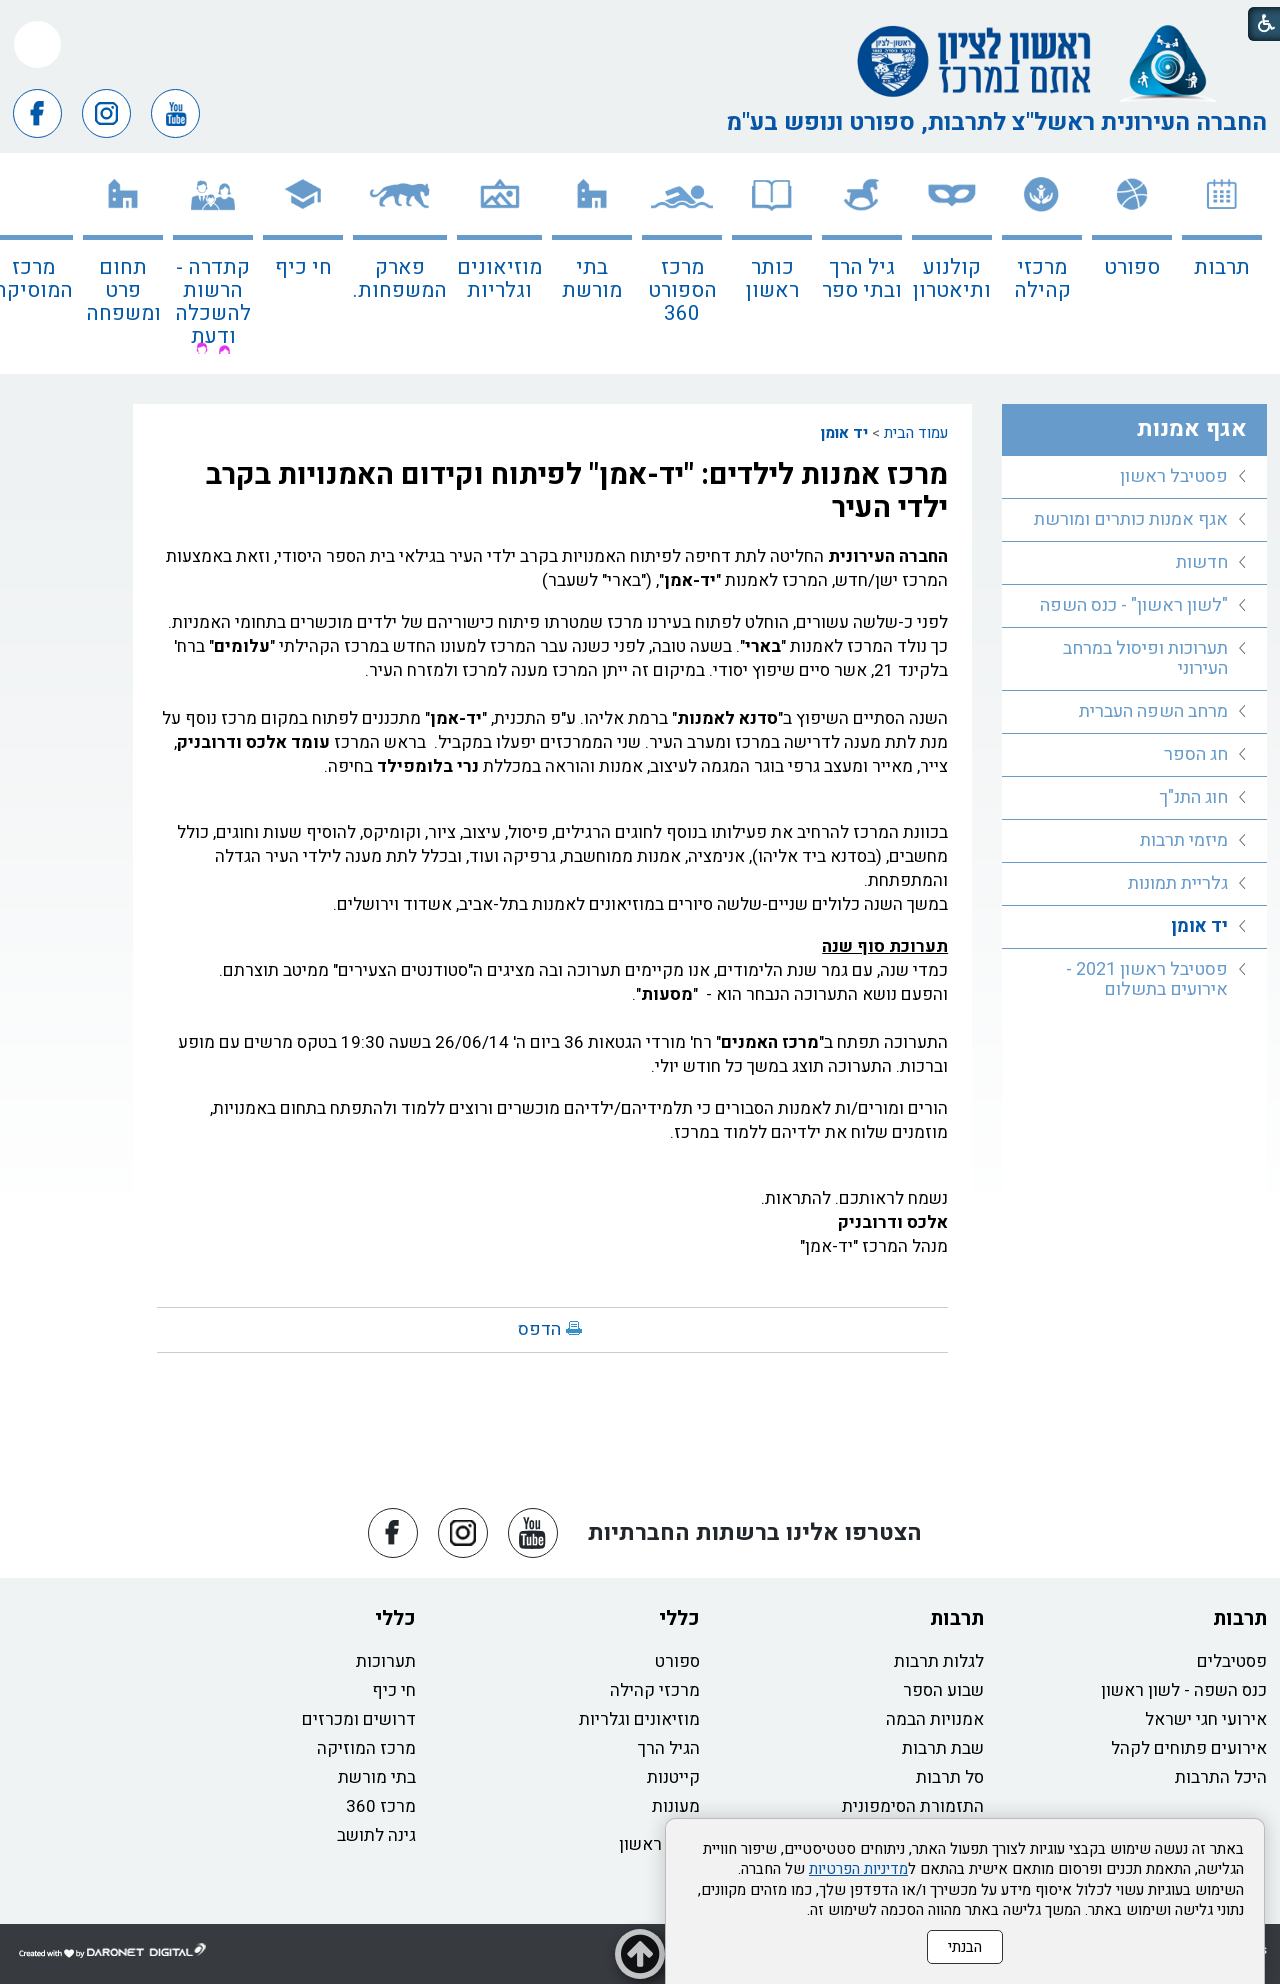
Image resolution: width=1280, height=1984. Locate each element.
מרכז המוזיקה (366, 1748)
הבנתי (965, 1947)
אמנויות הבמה (935, 1719)
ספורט (1132, 267)
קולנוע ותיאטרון (952, 279)
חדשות (1202, 562)
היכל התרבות (1221, 1777)
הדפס (539, 1329)
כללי (679, 1618)
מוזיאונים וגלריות (499, 279)
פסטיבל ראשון (1174, 476)
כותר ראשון (772, 279)
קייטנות (673, 1777)
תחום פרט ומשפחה (123, 290)
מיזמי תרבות (1184, 840)
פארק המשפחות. (400, 279)
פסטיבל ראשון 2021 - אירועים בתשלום (1147, 979)
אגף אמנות (1192, 429)
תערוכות (386, 1661)
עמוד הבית (916, 433)
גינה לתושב (376, 1835)
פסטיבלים (1232, 1661)
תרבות (1222, 267)
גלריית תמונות (1178, 883)
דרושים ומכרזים (359, 1719)
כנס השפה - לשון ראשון (1184, 1690)
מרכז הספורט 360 (682, 290)
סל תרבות (950, 1777)
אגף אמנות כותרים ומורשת (1131, 519)
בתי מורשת (592, 279)
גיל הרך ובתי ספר (862, 279)
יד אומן (844, 433)
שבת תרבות (943, 1748)
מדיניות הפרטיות (858, 1869)
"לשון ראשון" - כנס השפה (1134, 605)
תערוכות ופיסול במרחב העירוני (1145, 658)
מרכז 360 (381, 1806)
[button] (37, 44)
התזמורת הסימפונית (913, 1806)
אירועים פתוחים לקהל (1189, 1748)
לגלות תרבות (939, 1661)
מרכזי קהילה (1042, 279)
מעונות (676, 1806)
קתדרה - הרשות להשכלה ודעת (213, 302)
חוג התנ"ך (1193, 797)
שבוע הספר (943, 1690)
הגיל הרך (669, 1748)
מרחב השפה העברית (1153, 711)
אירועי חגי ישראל (1206, 1719)
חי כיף (303, 267)
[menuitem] (1222, 263)
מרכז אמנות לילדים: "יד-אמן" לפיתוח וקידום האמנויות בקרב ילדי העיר (577, 491)
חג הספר (1196, 754)
